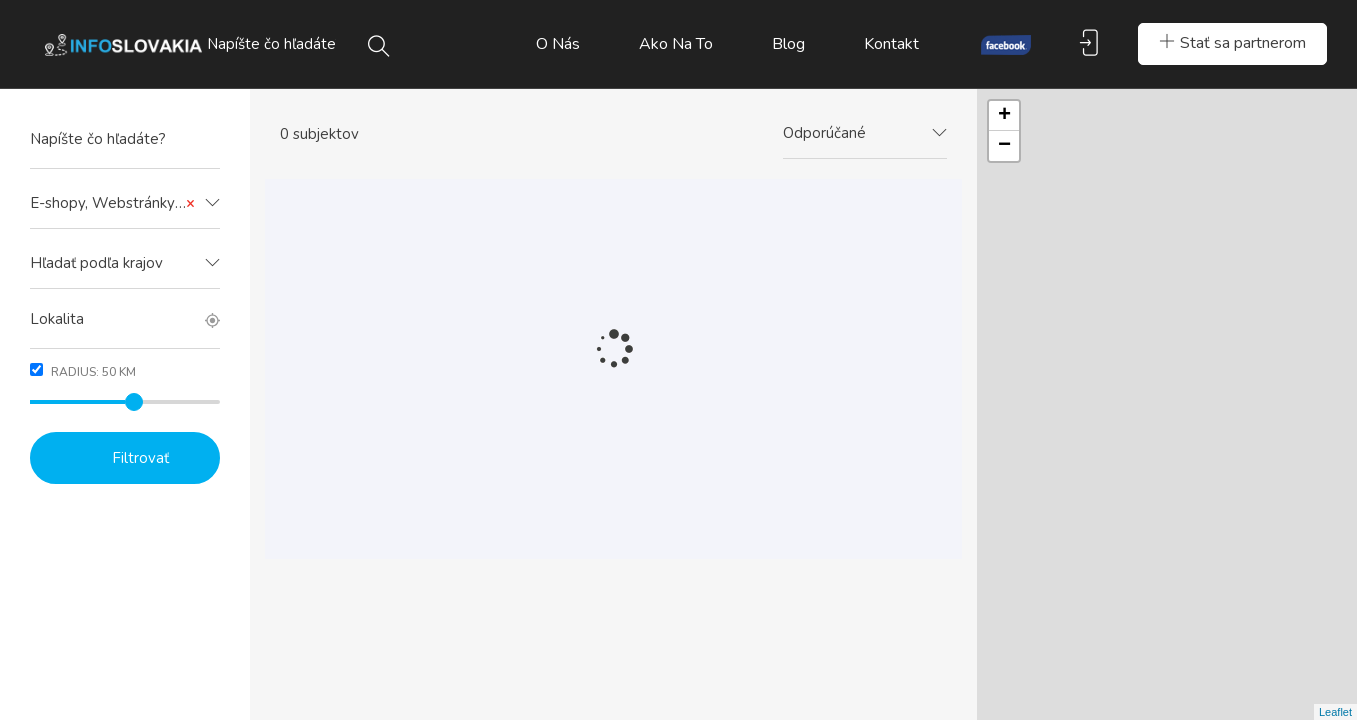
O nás (558, 44)
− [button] (1004, 146)
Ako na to (676, 44)
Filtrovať (140, 458)
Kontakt (891, 44)
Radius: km (83, 371)
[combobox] (125, 204)
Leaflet (1335, 712)
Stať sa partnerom (1232, 43)
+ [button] (1004, 116)
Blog (788, 44)
